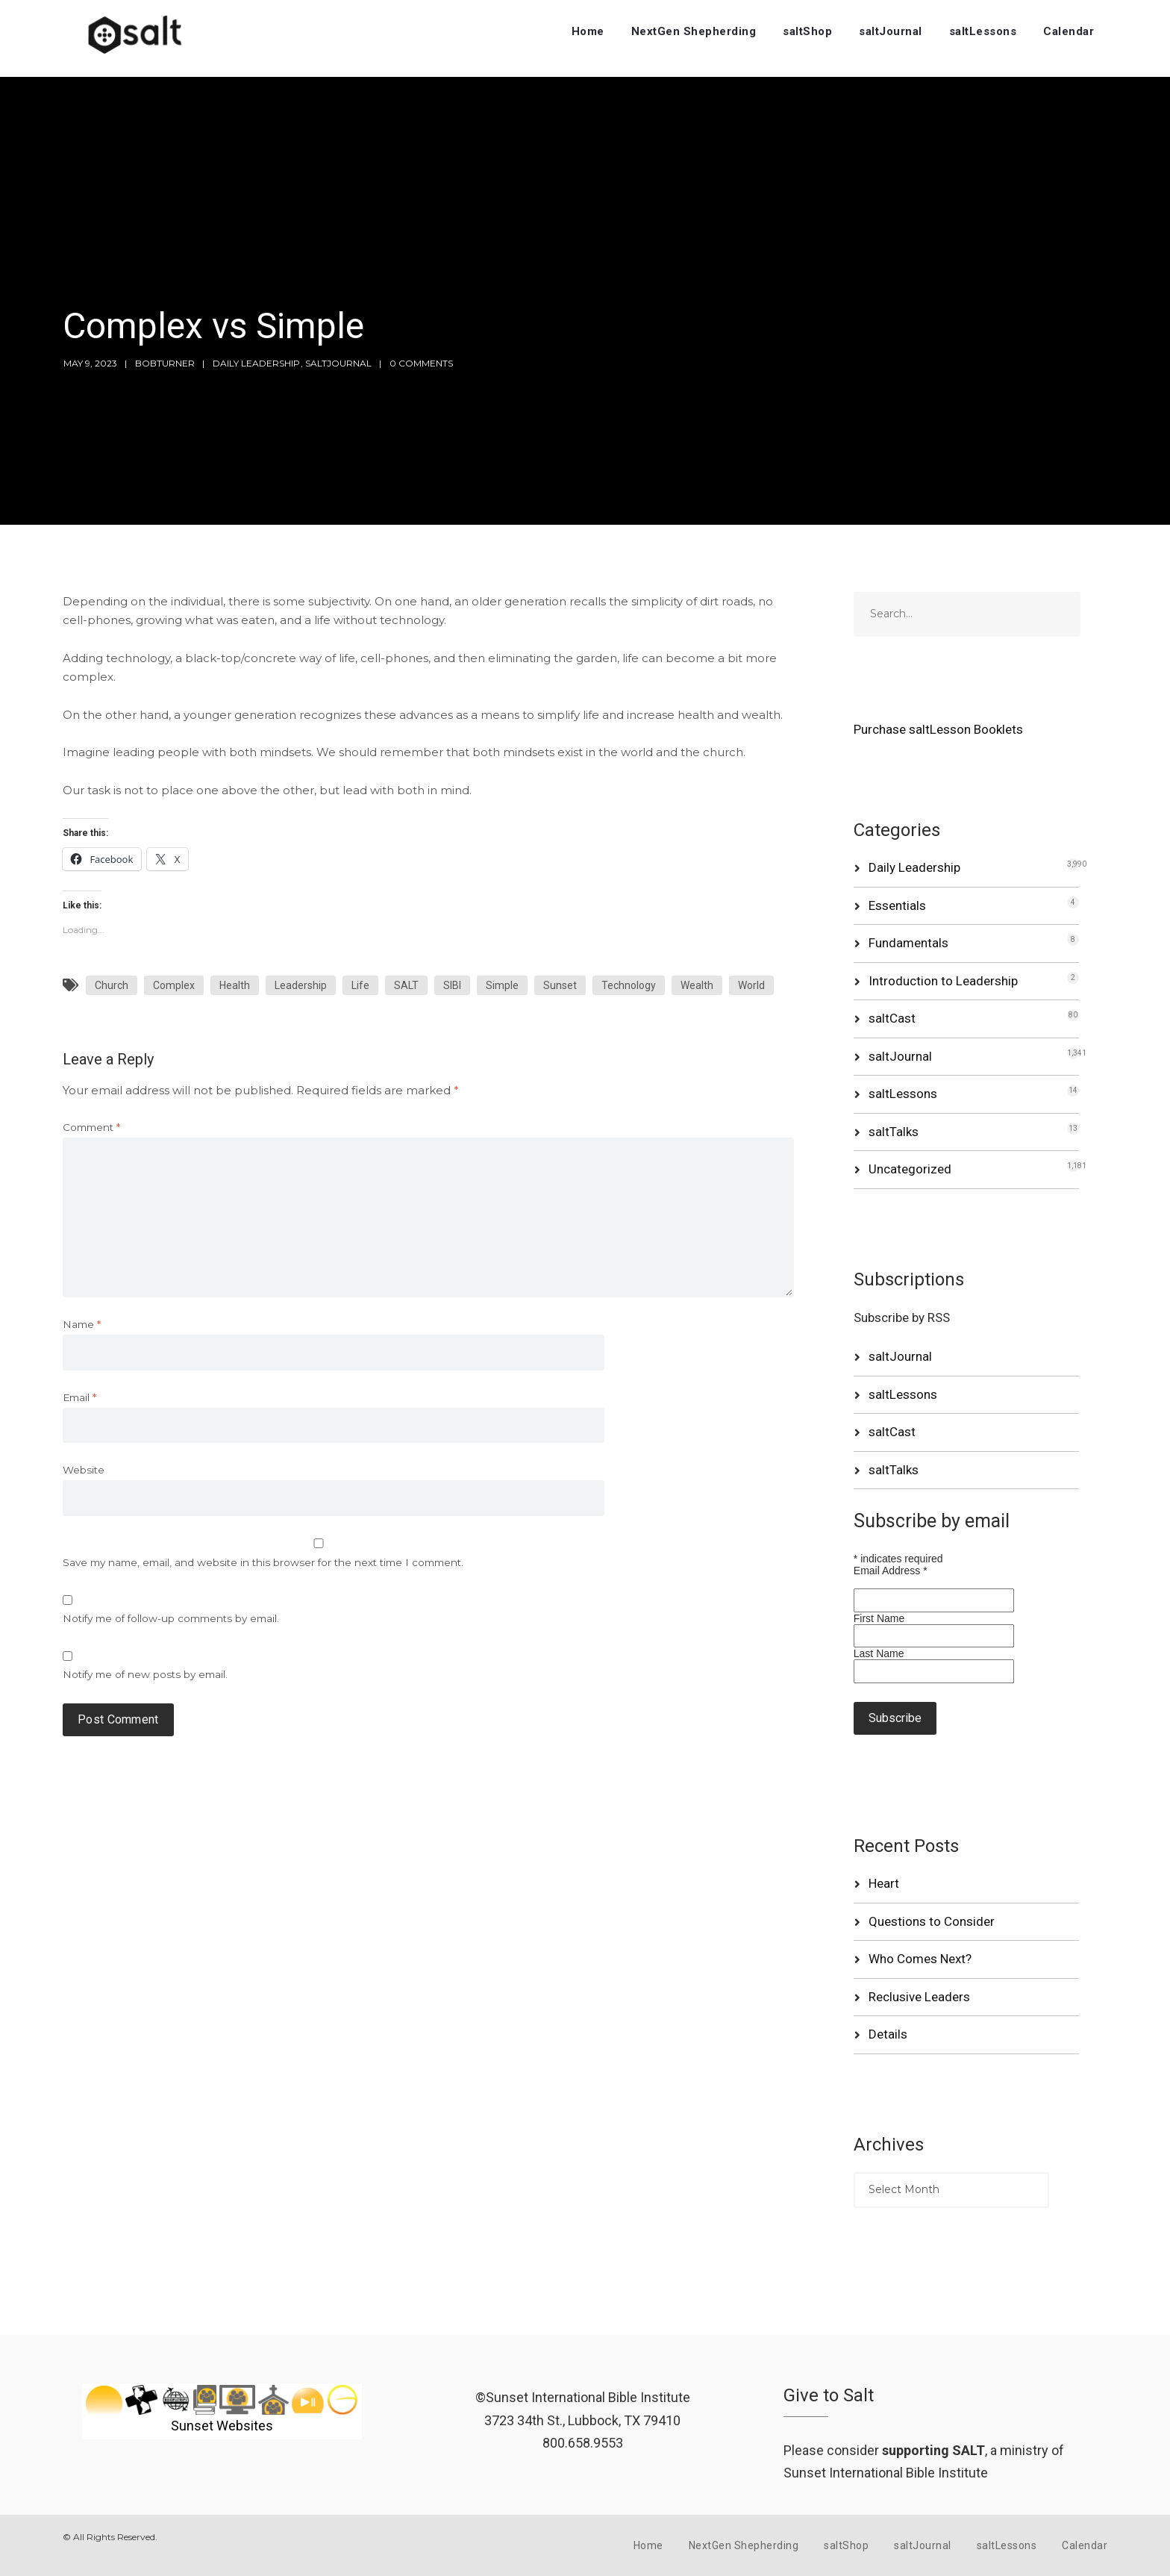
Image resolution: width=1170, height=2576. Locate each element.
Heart (884, 1883)
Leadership (301, 985)
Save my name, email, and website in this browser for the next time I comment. (263, 1562)
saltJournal (890, 31)
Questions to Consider (932, 1921)
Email (79, 1397)
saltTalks (894, 1131)
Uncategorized (910, 1168)
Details (888, 2034)
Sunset (560, 985)
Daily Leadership (256, 363)
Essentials (897, 905)
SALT (406, 985)
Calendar (1068, 31)
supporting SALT (933, 2450)
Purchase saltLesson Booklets (938, 729)
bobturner (165, 363)
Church (111, 985)
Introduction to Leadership (943, 980)
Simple (502, 985)
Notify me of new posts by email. (145, 1674)
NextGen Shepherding (694, 31)
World (751, 985)
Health (234, 985)
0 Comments (421, 363)
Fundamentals (908, 942)
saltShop (807, 31)
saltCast (892, 1018)
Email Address (890, 1571)
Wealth (697, 985)
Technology (628, 985)
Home (588, 31)
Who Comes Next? (920, 1958)
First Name (879, 1618)
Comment (91, 1127)
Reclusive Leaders (919, 1996)
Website (83, 1470)
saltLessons (983, 31)
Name (82, 1324)
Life (360, 985)
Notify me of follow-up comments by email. (171, 1618)
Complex (174, 985)
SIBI (452, 985)
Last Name (879, 1653)
